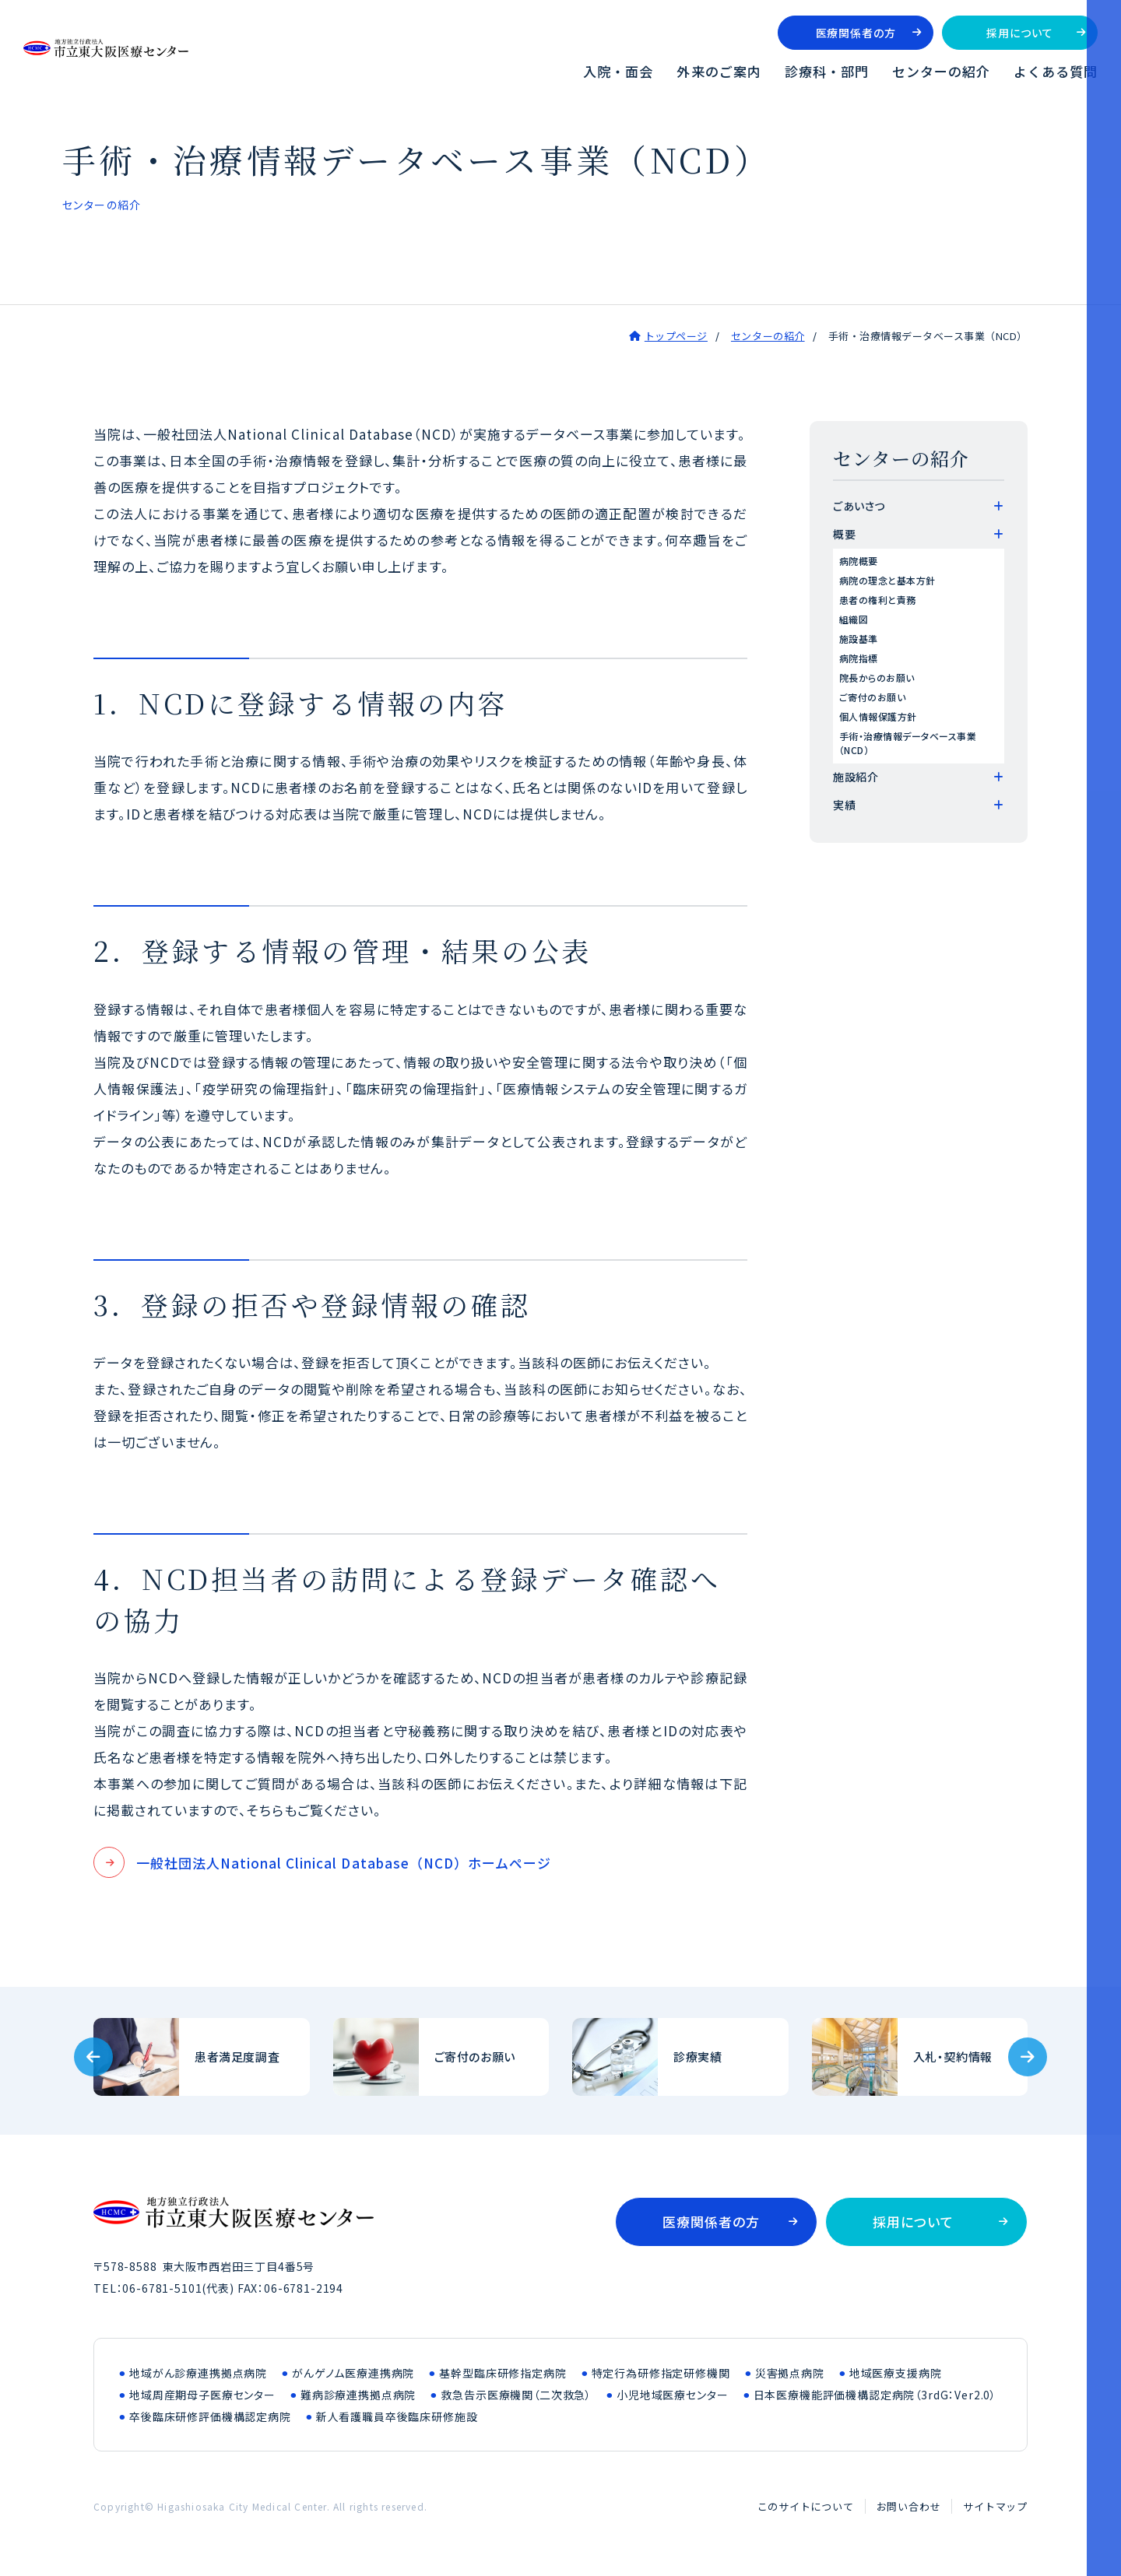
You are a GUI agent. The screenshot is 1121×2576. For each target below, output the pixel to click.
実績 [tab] (844, 804)
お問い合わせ (909, 2506)
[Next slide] (1027, 2056)
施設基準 (858, 638)
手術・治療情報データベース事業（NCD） (907, 742)
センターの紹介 (941, 71)
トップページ (676, 335)
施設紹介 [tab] (855, 776)
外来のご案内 (718, 71)
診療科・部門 (827, 71)
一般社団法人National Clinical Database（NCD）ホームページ (343, 1862)
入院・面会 (618, 71)
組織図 (853, 619)
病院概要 (858, 560)
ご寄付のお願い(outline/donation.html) (441, 2057)
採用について (1019, 32)
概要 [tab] (844, 534)
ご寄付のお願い (872, 697)
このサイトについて (805, 2506)
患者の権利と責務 (877, 599)
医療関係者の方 (856, 32)
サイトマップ (995, 2506)
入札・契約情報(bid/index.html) (920, 2057)
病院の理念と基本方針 (887, 580)
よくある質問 (1056, 71)
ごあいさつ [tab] (859, 506)
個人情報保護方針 (878, 716)
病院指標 (858, 658)
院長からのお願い (877, 677)
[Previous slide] (93, 2056)
